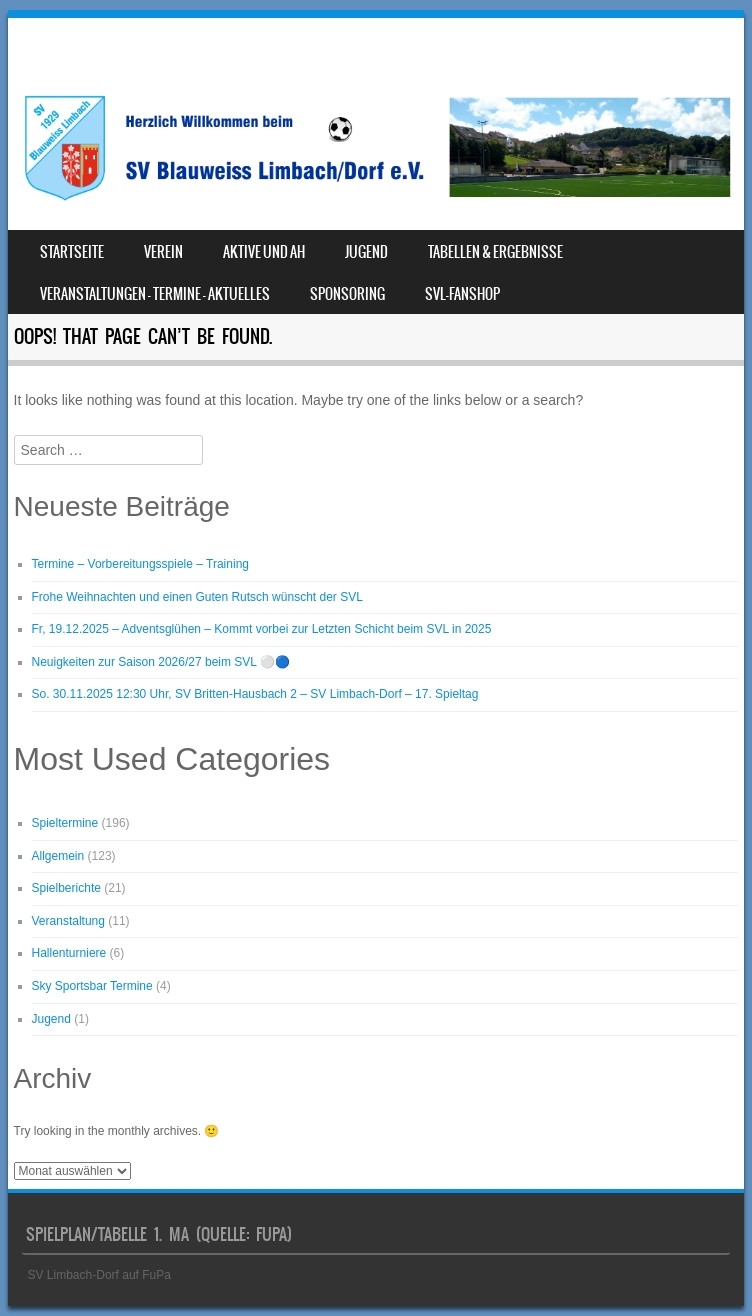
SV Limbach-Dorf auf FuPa (99, 1275)
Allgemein (58, 856)
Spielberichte (66, 888)
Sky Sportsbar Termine (92, 986)
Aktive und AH (264, 252)
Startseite (72, 252)
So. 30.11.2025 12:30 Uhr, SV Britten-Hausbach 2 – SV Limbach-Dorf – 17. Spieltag (255, 694)
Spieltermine (65, 823)
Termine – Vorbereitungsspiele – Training (140, 564)
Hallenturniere (69, 953)
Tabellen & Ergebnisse (495, 252)
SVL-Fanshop (462, 294)
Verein (163, 252)
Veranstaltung (68, 921)
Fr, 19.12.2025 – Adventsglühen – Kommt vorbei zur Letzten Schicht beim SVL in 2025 (262, 629)
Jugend (366, 252)
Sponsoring (347, 294)
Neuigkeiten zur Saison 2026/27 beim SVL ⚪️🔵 (161, 662)
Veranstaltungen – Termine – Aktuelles (155, 294)
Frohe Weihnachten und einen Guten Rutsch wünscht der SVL (197, 597)
